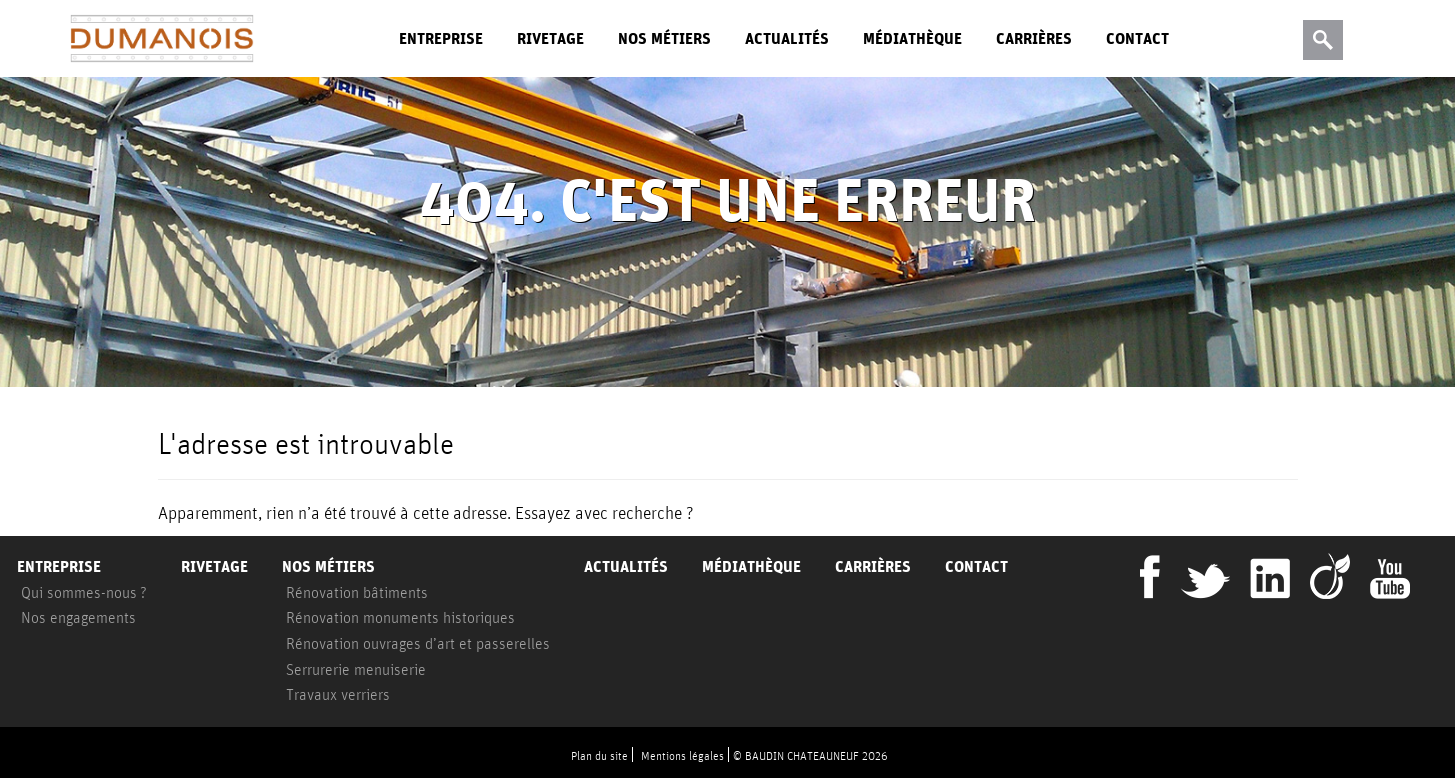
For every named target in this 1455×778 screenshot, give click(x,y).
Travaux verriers (338, 694)
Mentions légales (682, 755)
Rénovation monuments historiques (400, 617)
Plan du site (599, 755)
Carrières (1034, 38)
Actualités (787, 38)
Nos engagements (78, 617)
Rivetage (550, 38)
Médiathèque (912, 38)
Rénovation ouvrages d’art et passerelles (418, 643)
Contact (1137, 38)
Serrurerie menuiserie (356, 669)
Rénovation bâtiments (357, 592)
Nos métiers (664, 38)
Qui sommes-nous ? (84, 592)
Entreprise (441, 38)
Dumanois (162, 39)
